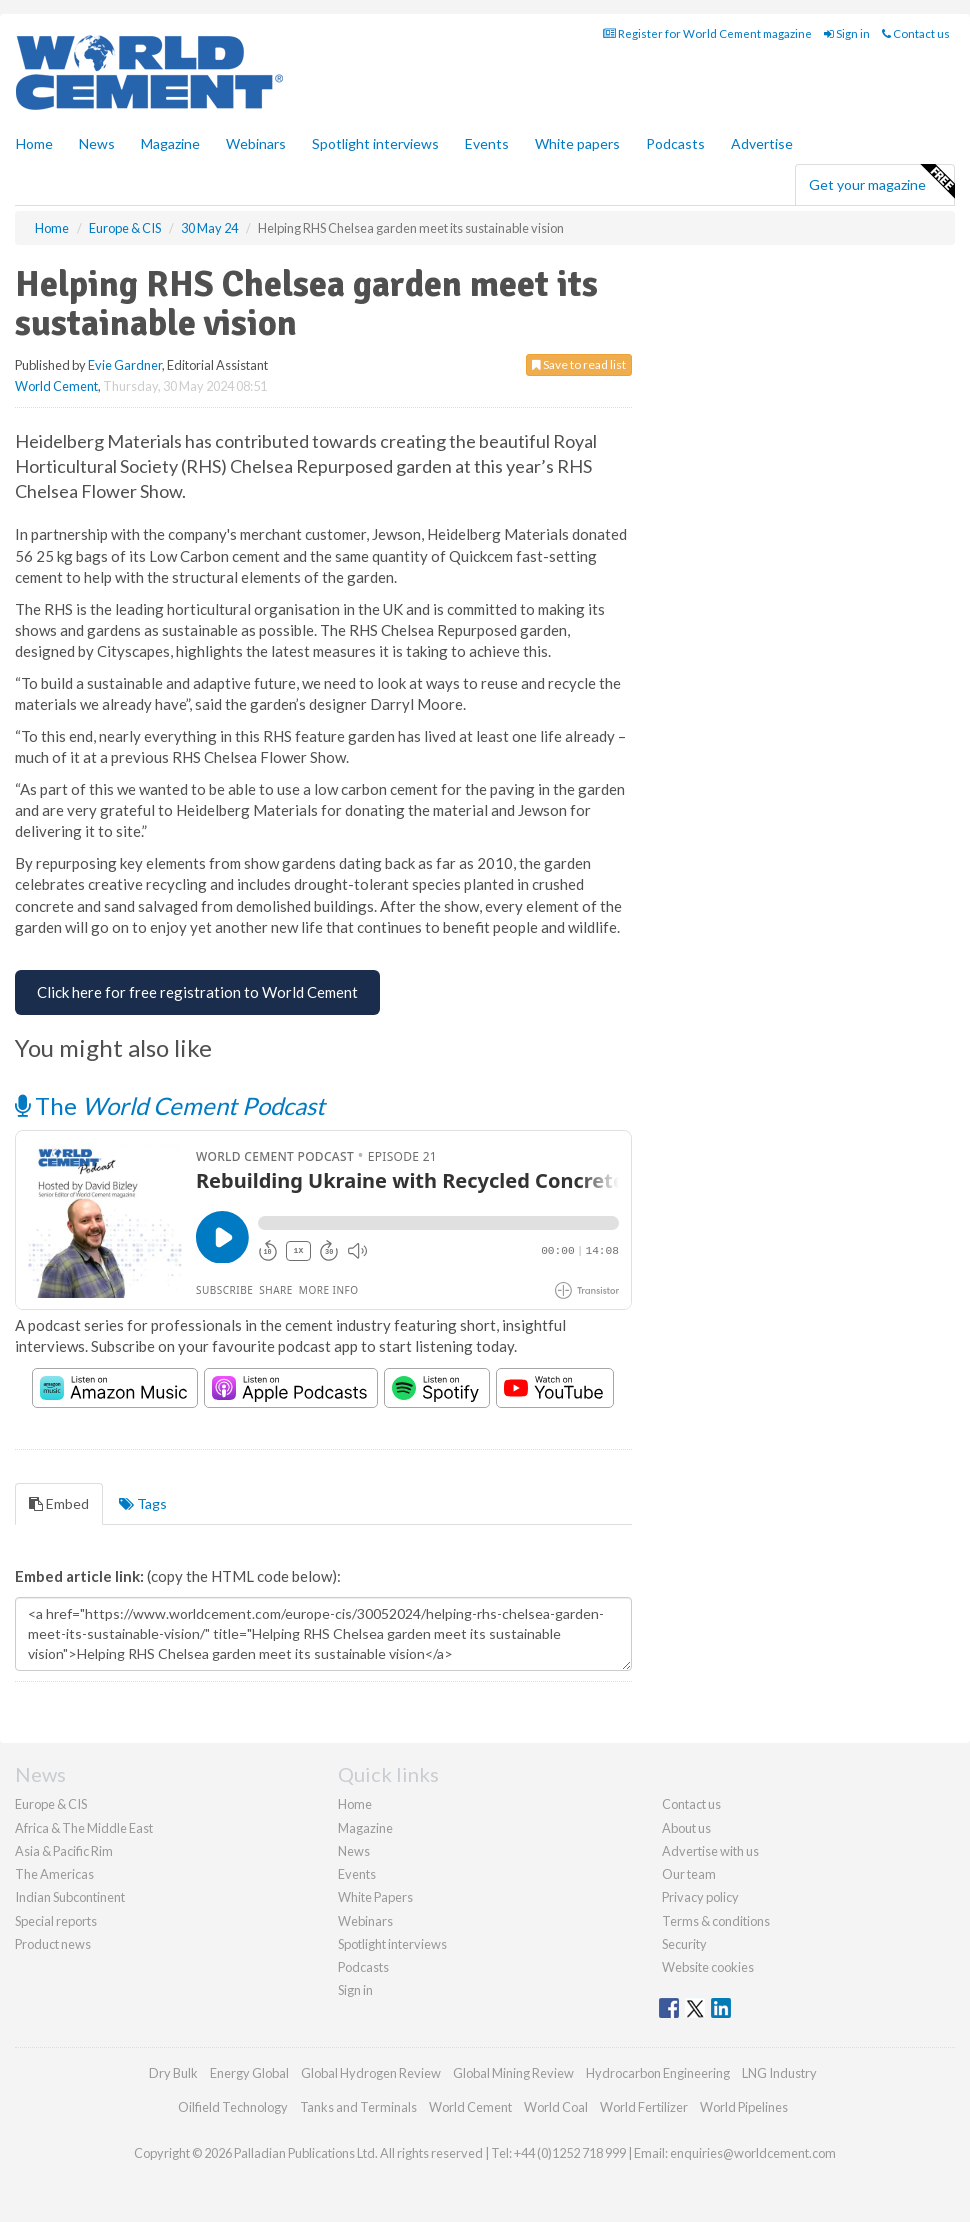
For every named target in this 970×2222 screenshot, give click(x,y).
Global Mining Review (513, 2073)
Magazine (170, 143)
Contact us (916, 33)
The (170, 1105)
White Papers (375, 1897)
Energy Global (249, 2073)
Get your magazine (881, 182)
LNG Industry (779, 2073)
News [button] (97, 143)
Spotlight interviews (375, 143)
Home (34, 143)
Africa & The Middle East (84, 1828)
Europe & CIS (51, 1804)
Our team (689, 1874)
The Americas (54, 1874)
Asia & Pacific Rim (64, 1851)
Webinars (256, 143)
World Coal (556, 2107)
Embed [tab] (59, 1503)
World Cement (56, 386)
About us (686, 1828)
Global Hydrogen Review (371, 2073)
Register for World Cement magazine (707, 33)
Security (684, 1944)
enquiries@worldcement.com (753, 2153)
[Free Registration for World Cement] (197, 992)
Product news (53, 1944)
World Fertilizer (644, 2107)
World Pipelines (744, 2107)
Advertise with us (710, 1851)
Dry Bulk (173, 2073)
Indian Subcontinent (70, 1897)
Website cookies (708, 1967)
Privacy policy (700, 1897)
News (354, 1851)
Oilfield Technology (233, 2107)
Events (487, 143)
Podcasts (675, 143)
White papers (577, 143)
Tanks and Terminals (358, 2107)
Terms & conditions (716, 1921)
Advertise (762, 143)
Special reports (56, 1921)
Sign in (847, 33)
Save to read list (579, 364)
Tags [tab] (143, 1503)
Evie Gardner (125, 365)
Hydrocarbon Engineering (658, 2073)
